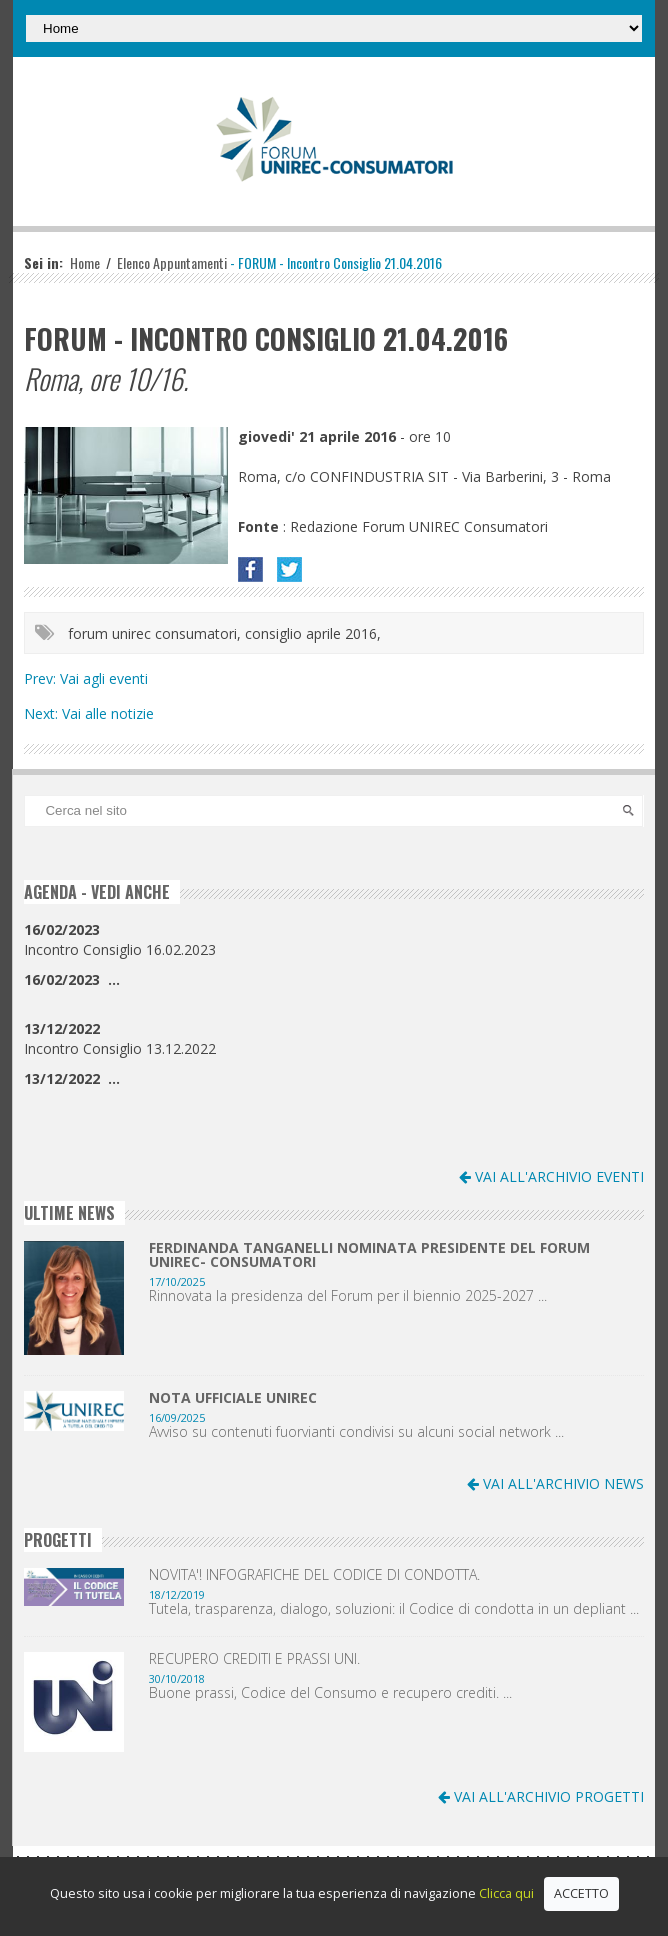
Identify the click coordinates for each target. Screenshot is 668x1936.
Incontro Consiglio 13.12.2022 (120, 1038)
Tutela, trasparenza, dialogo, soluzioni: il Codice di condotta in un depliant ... (394, 1609)
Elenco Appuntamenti (172, 262)
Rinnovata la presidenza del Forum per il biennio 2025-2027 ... (348, 1296)
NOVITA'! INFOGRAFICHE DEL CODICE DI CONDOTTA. (314, 1575)
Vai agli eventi (104, 678)
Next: (43, 713)
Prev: (42, 678)
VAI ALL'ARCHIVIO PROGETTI (541, 1796)
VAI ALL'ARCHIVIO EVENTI (551, 1176)
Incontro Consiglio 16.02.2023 (120, 939)
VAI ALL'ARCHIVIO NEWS (555, 1483)
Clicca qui (506, 1893)
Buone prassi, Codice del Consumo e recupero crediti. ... (330, 1693)
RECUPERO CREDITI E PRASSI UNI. (254, 1659)
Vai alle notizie (108, 713)
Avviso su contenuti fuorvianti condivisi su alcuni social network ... (356, 1432)
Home (85, 262)
